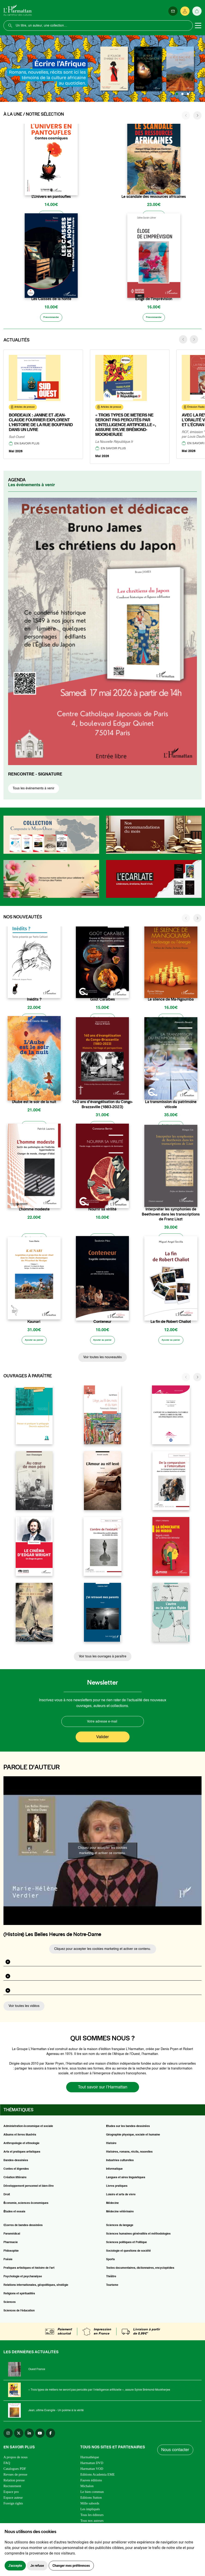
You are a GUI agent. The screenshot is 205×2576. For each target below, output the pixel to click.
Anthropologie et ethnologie (21, 2153)
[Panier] (197, 11)
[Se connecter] (185, 11)
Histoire (111, 2153)
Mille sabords (89, 2513)
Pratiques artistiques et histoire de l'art (28, 2277)
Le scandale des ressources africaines (154, 196)
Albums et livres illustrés (19, 2144)
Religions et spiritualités (19, 2303)
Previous (183, 342)
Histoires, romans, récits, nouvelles (129, 2161)
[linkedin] (29, 2442)
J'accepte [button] (15, 2565)
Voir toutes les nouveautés (102, 1367)
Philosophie (11, 2260)
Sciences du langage (119, 2235)
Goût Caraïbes (102, 1002)
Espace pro (11, 2501)
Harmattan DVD (91, 2472)
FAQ (6, 2472)
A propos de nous (15, 2467)
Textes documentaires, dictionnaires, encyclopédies (140, 2277)
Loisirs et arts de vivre (121, 2204)
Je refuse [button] (37, 2565)
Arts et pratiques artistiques (21, 2161)
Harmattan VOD (91, 2478)
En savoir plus (24, 447)
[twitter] (18, 2442)
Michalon (87, 2496)
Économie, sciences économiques (25, 2212)
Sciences (9, 2312)
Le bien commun (92, 2501)
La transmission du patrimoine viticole (170, 1109)
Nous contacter (176, 2460)
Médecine (112, 2212)
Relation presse (14, 2490)
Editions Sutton (91, 2507)
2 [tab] (182, 94)
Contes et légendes (16, 2178)
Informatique (114, 2178)
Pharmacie (10, 2252)
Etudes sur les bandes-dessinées (128, 2136)
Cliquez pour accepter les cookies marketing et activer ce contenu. (102, 1860)
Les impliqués (90, 2519)
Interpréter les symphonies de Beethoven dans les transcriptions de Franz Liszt (171, 1219)
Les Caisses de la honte (51, 300)
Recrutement (12, 2496)
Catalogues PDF (14, 2478)
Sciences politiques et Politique (126, 2252)
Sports (110, 2269)
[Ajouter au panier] (51, 215)
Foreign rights (13, 2513)
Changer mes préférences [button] (71, 2565)
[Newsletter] (173, 11)
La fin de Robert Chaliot (171, 1328)
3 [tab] (188, 94)
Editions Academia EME (97, 2484)
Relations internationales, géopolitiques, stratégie (35, 2294)
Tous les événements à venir (33, 791)
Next (194, 342)
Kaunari (33, 1328)
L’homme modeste (34, 1214)
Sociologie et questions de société (128, 2260)
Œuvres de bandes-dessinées (23, 2235)
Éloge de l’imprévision (153, 300)
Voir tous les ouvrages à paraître (102, 1666)
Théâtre (111, 2286)
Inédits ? (34, 1002)
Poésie (7, 2269)
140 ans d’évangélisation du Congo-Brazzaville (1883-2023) (102, 1109)
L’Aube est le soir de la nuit (34, 1106)
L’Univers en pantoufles (51, 196)
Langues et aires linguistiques (125, 2187)
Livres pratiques (117, 2195)
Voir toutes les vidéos (24, 2015)
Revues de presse (15, 2484)
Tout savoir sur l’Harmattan (102, 2097)
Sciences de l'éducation (19, 2320)
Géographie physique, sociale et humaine (133, 2144)
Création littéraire (15, 2187)
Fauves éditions (91, 2490)
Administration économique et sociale (28, 2136)
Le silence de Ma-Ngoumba (171, 1002)
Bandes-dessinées (15, 2170)
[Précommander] (153, 215)
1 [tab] (177, 94)
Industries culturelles (120, 2170)
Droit (6, 2204)
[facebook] (50, 2442)
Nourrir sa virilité (102, 1214)
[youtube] (40, 2442)
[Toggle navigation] (198, 25)
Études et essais (14, 2221)
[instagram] (8, 2442)
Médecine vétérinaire (120, 2221)
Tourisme (112, 2294)
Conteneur (102, 1328)
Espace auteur (13, 2507)
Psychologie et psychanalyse (22, 2286)
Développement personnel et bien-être (28, 2195)
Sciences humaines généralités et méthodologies (138, 2243)
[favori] (75, 188)
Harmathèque (89, 2467)
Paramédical (11, 2243)
